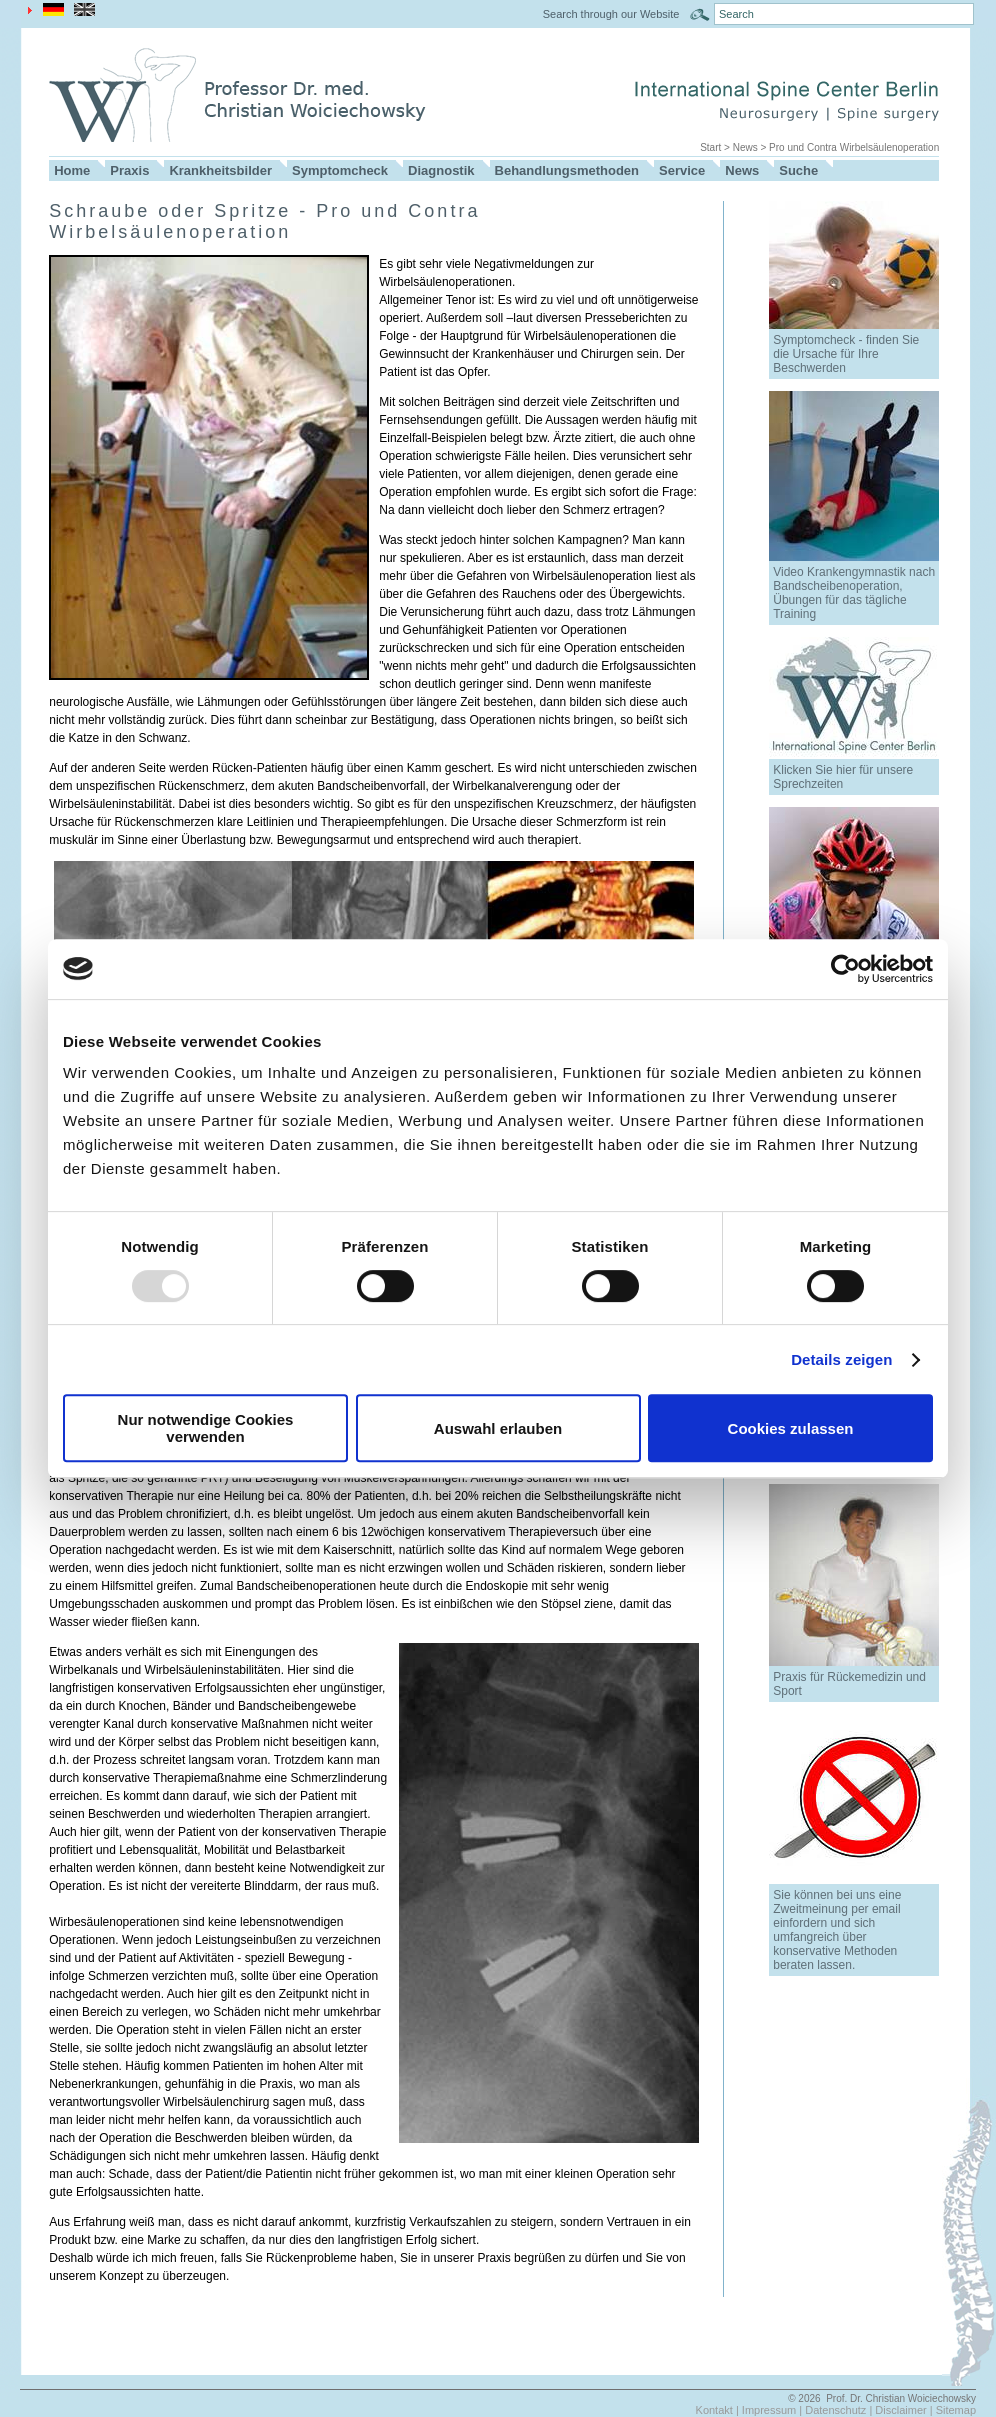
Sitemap (956, 2410)
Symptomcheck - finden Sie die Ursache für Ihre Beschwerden (846, 354)
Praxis (129, 170)
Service (682, 170)
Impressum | (773, 2410)
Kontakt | (719, 2410)
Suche (798, 170)
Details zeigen (841, 1359)
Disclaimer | (905, 2410)
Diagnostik (441, 170)
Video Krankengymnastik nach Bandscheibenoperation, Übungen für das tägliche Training (854, 593)
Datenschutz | (840, 2410)
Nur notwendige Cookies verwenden (206, 1428)
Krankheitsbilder (220, 170)
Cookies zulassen (791, 1428)
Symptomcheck (340, 170)
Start (710, 147)
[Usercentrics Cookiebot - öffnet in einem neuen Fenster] (845, 969)
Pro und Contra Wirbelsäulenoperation (854, 147)
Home (72, 170)
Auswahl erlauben (498, 1428)
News (745, 147)
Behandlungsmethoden (567, 170)
